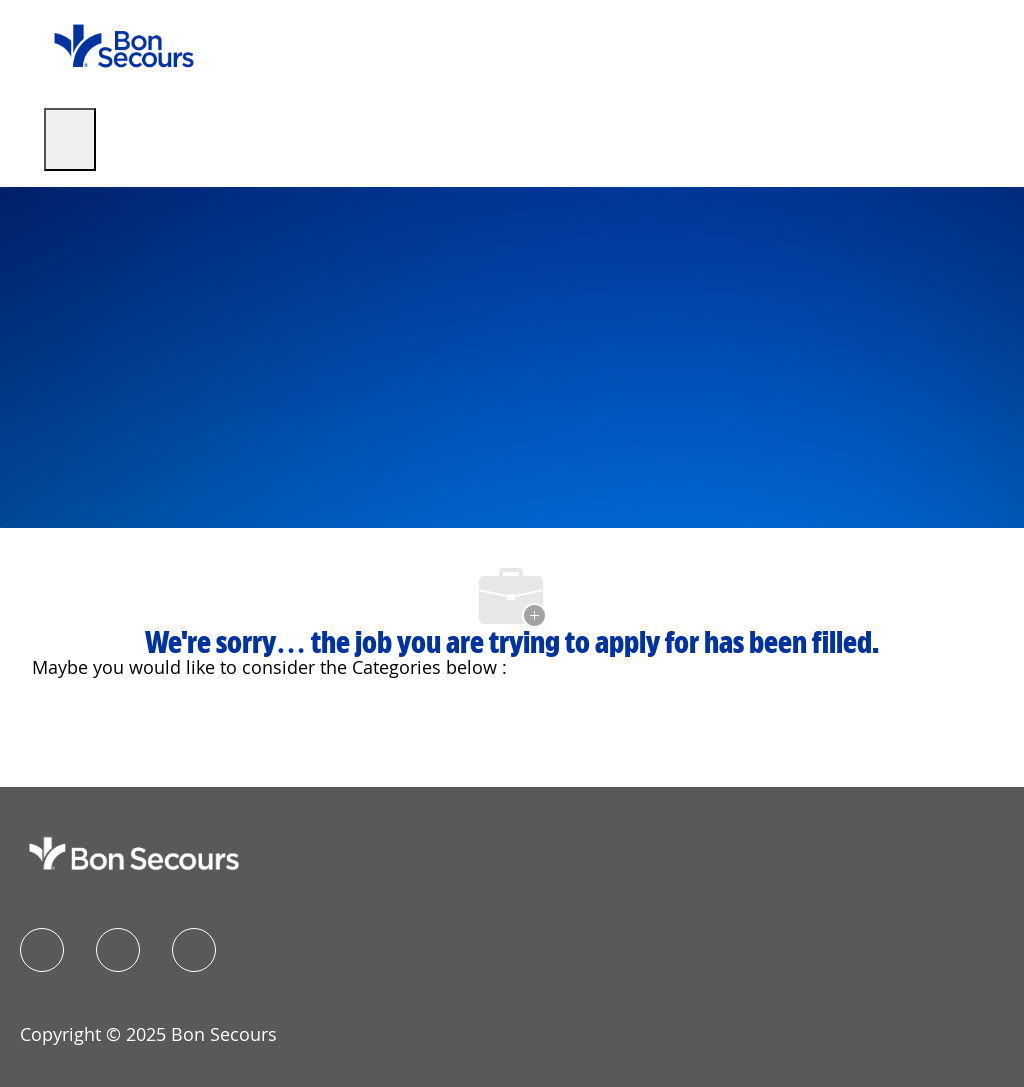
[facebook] (42, 950)
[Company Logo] (124, 44)
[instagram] (194, 950)
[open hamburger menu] (70, 139)
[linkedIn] (118, 950)
